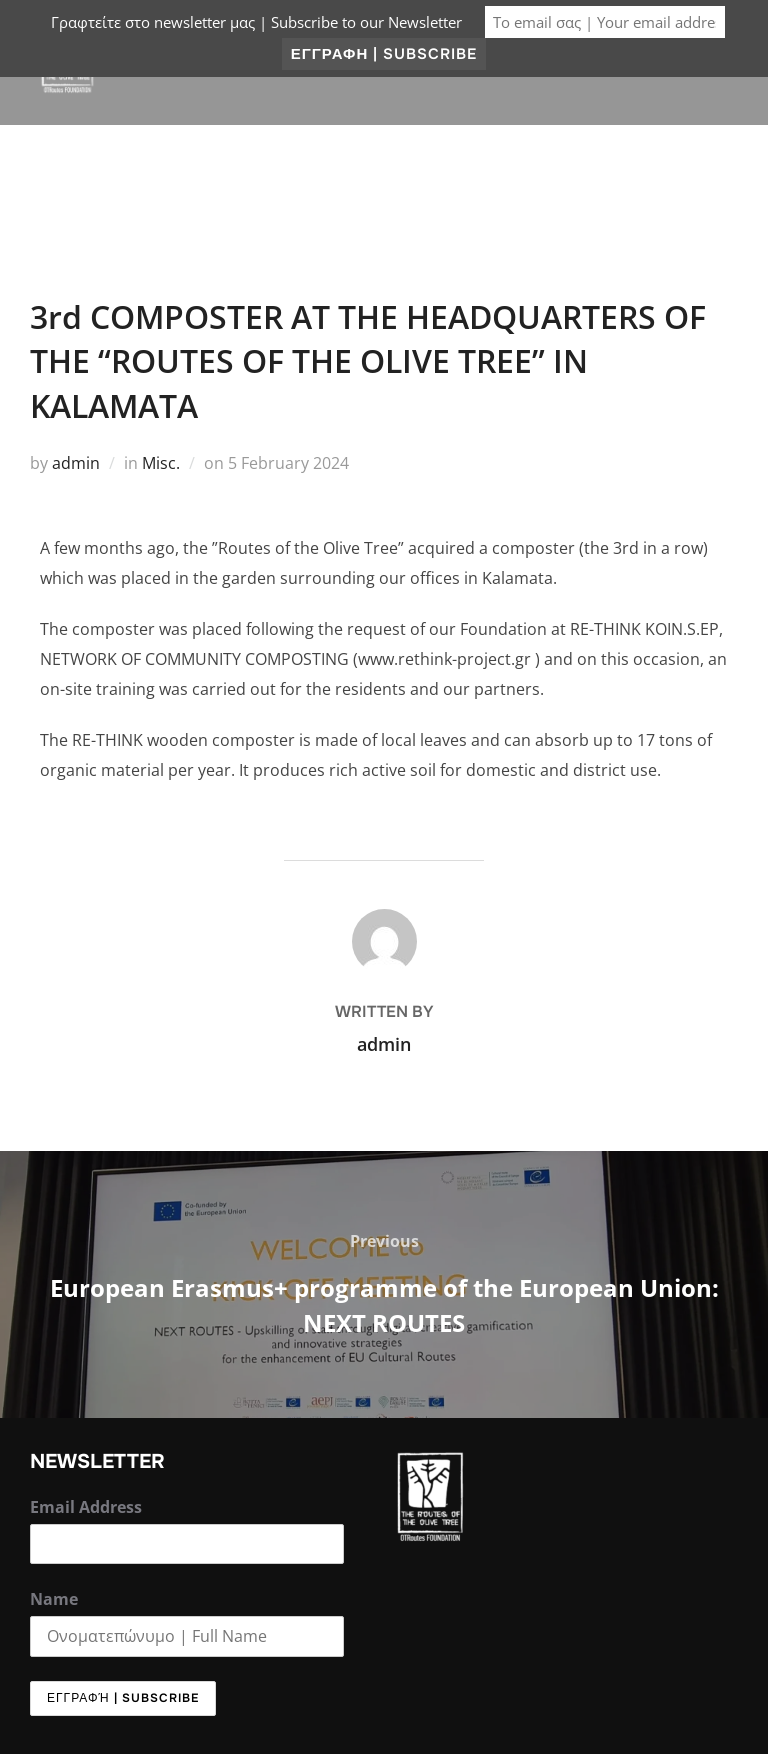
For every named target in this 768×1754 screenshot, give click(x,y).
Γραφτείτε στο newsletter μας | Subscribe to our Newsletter (256, 22)
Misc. (161, 463)
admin (76, 463)
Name (54, 1599)
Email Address (86, 1507)
